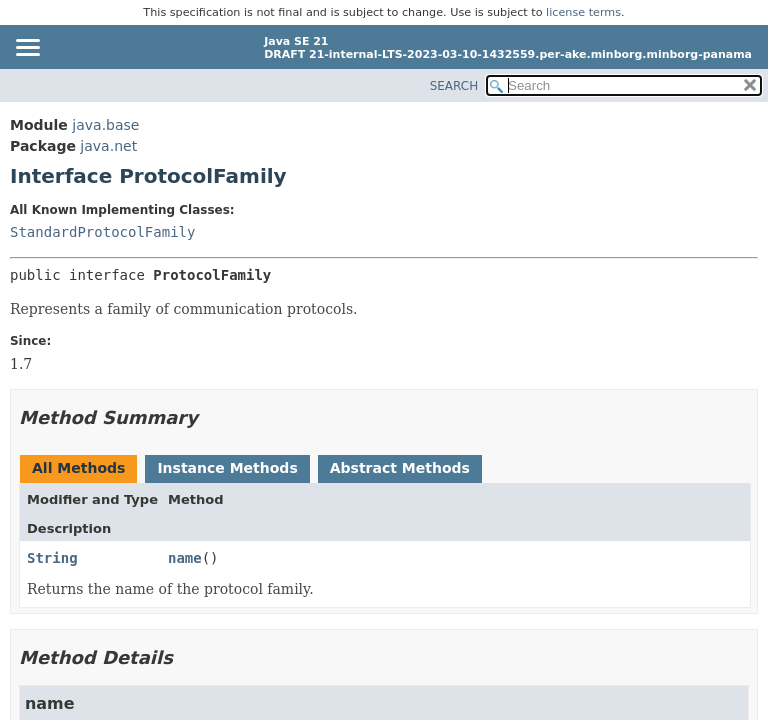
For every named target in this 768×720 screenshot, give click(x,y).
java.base (105, 125)
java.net (108, 146)
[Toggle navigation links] (27, 49)
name (185, 558)
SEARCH (454, 86)
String (52, 558)
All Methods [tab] (78, 468)
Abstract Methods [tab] (400, 468)
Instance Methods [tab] (227, 468)
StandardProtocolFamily (102, 232)
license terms (583, 12)
